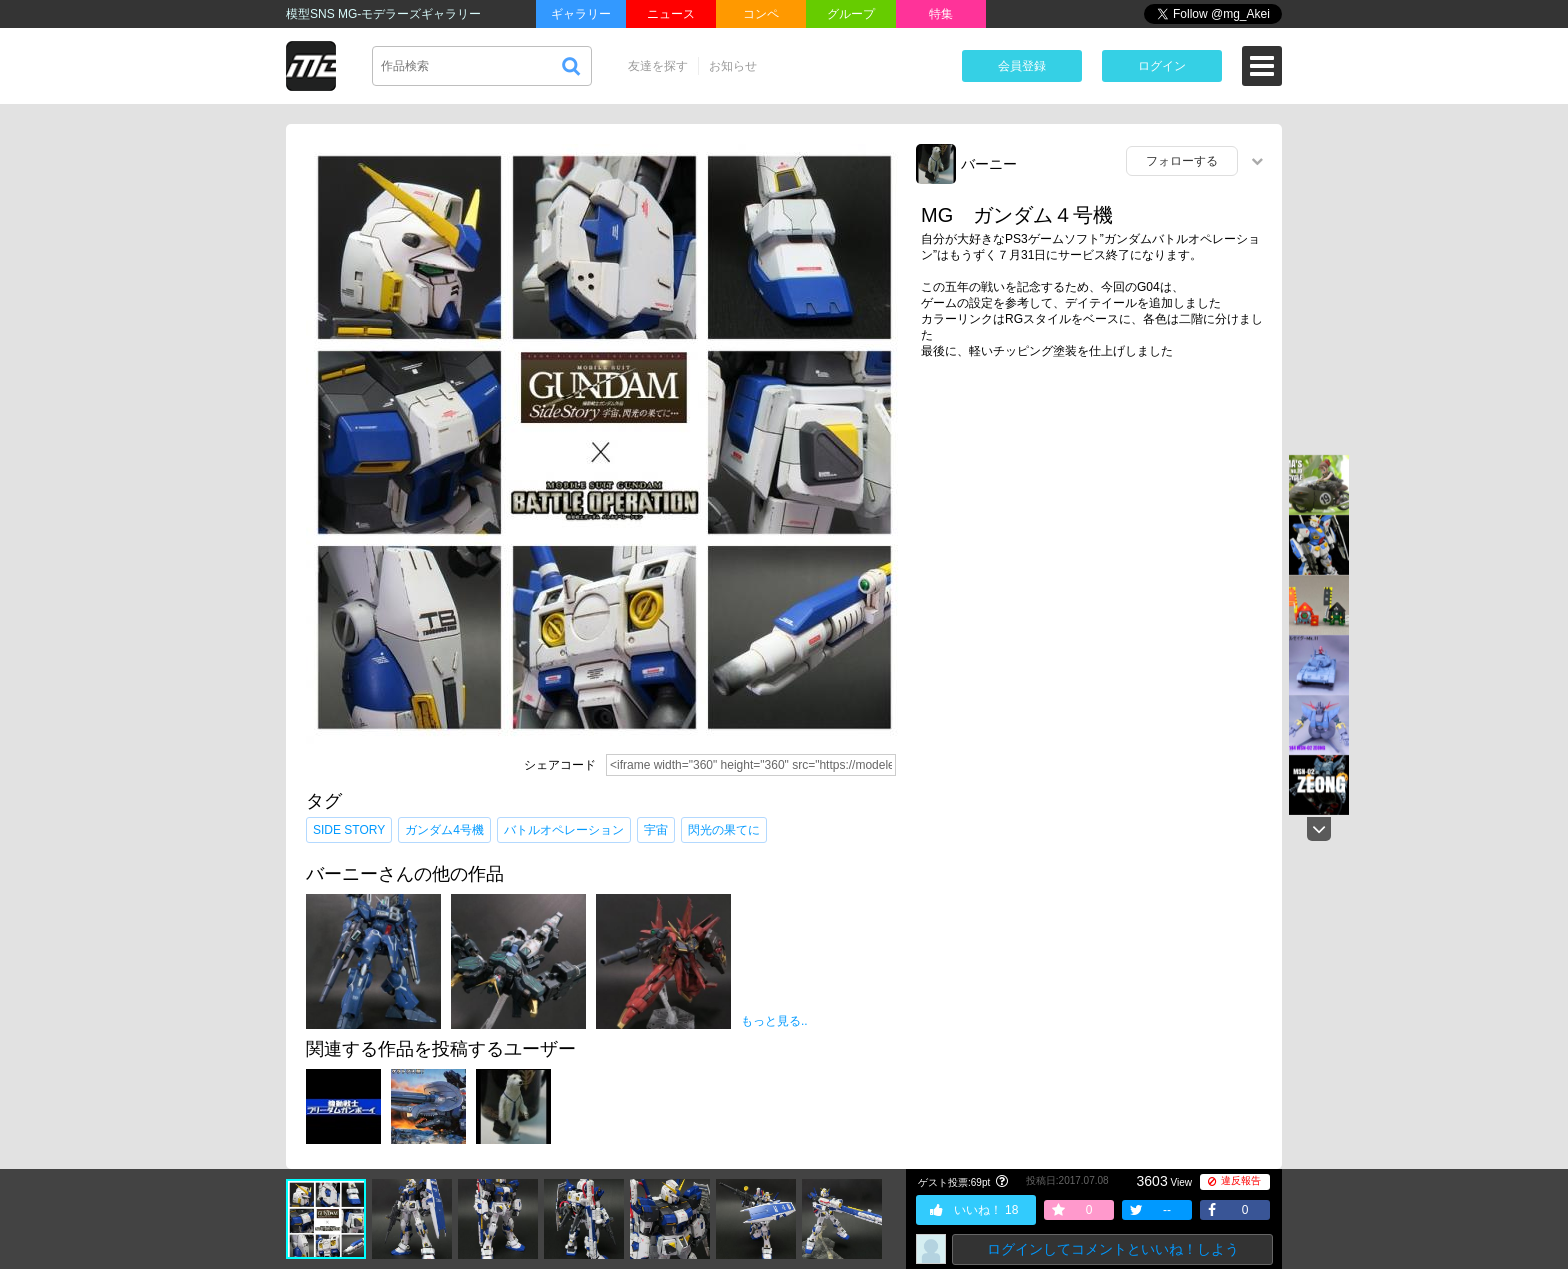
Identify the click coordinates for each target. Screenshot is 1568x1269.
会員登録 (1022, 66)
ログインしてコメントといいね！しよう (1113, 1249)
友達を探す (658, 66)
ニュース (671, 14)
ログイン (1162, 66)
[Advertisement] (1094, 529)
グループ (851, 14)
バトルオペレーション (564, 830)
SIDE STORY (349, 830)
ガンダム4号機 (444, 830)
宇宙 (656, 830)
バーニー (989, 164)
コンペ (761, 14)
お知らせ (733, 66)
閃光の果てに (724, 830)
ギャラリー (581, 14)
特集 (941, 14)
